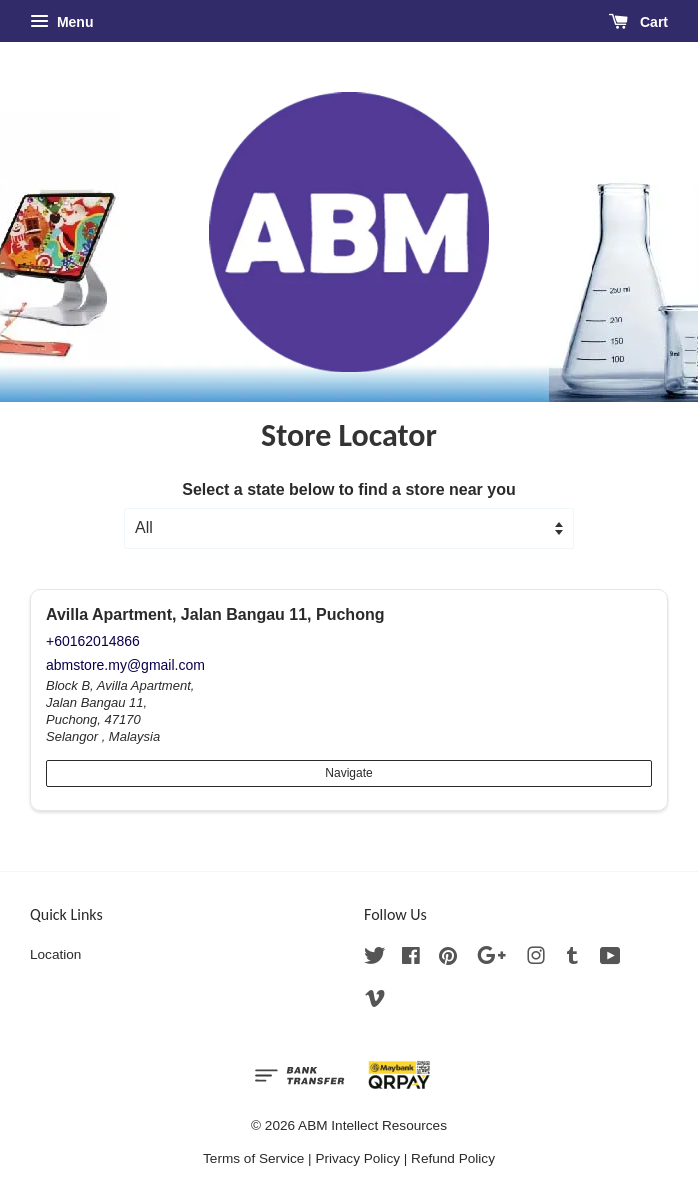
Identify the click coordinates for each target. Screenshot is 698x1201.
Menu (61, 22)
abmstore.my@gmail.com (125, 665)
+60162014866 (93, 641)
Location (55, 954)
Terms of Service (253, 1158)
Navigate (348, 773)
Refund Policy (453, 1158)
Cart (638, 22)
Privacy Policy (357, 1158)
